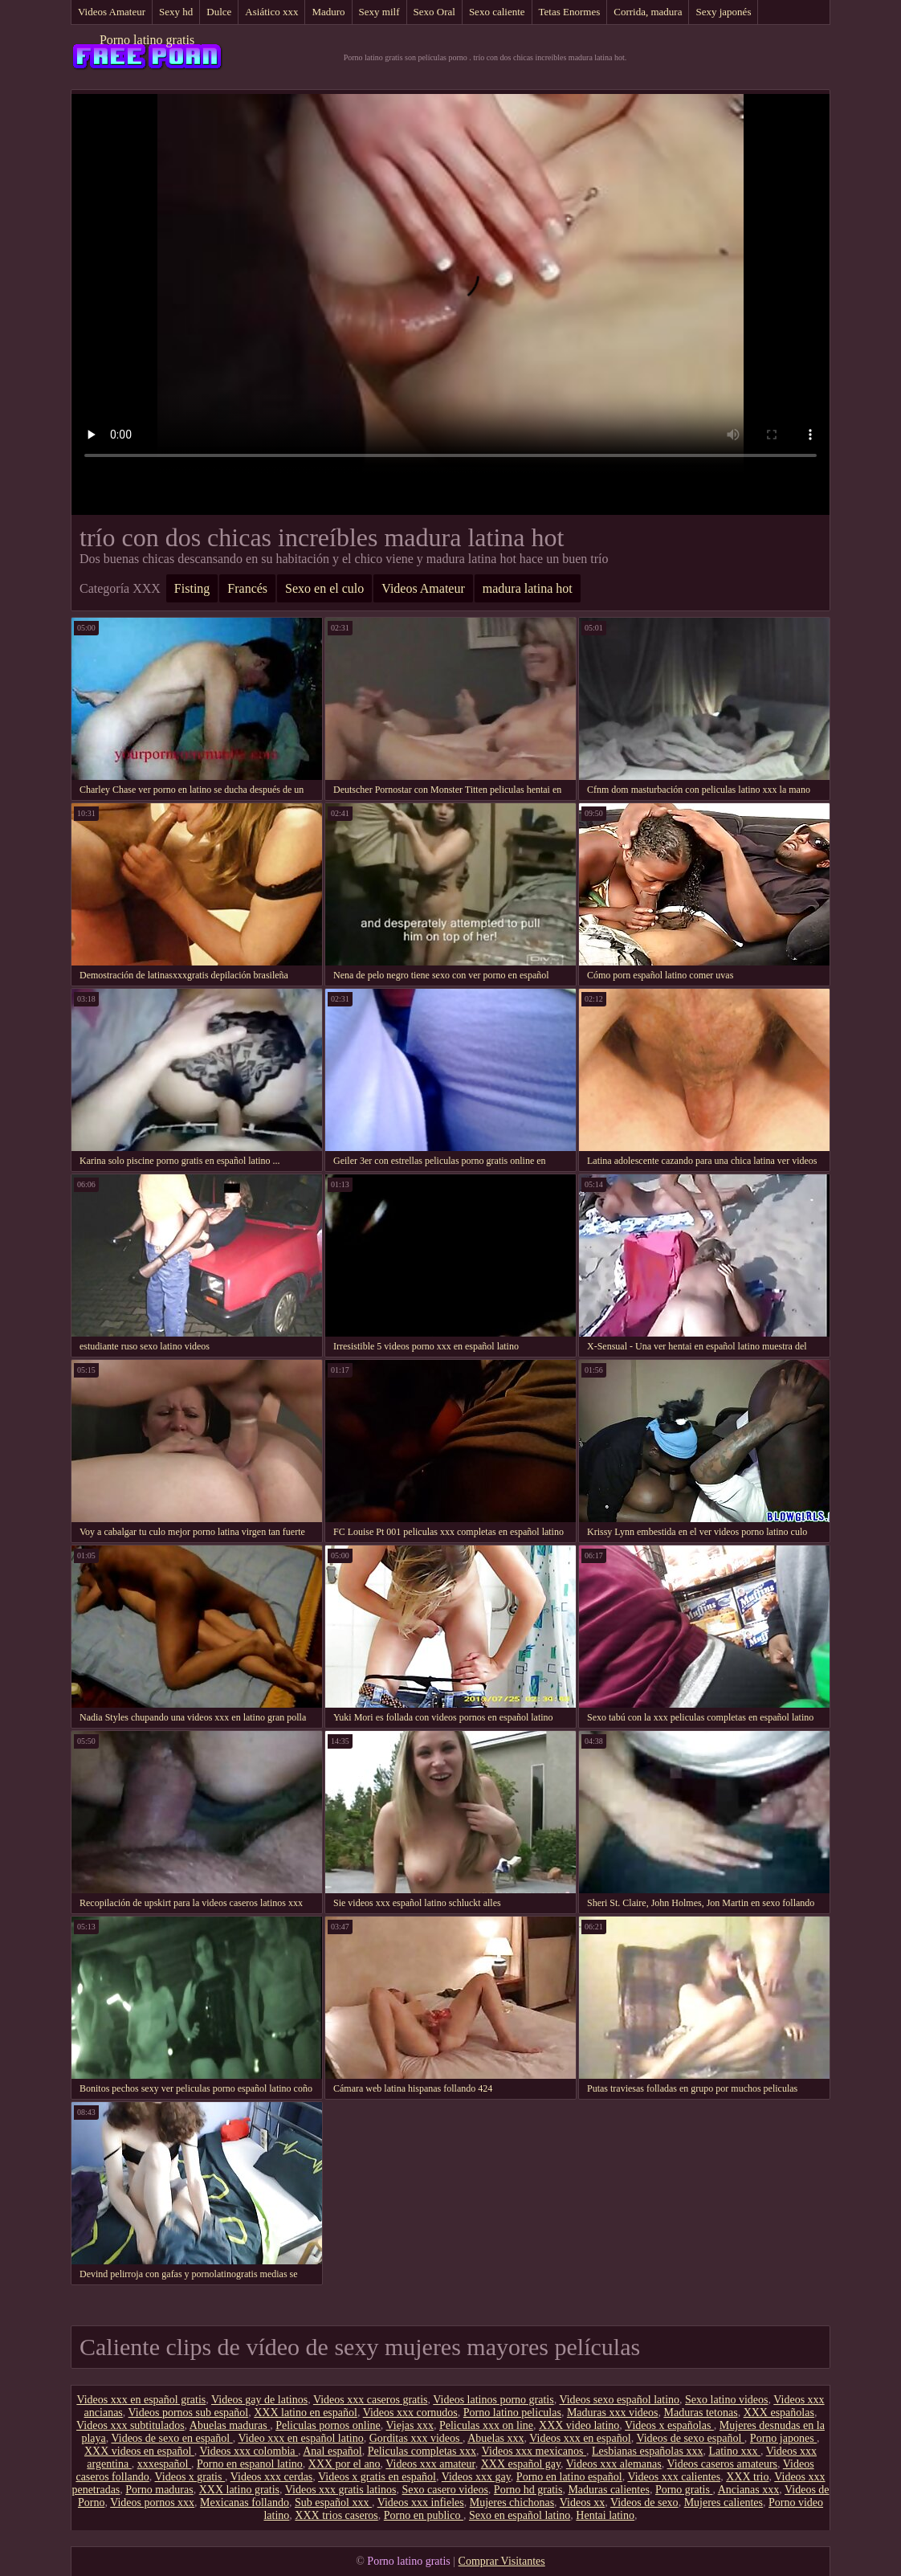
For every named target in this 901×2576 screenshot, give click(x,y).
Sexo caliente (497, 12)
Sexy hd (176, 12)
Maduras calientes (608, 2490)
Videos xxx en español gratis (141, 2400)
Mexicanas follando (244, 2502)
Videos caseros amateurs (722, 2464)
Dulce (218, 12)
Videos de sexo (644, 2502)
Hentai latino (605, 2515)
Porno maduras (159, 2490)
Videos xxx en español (579, 2438)
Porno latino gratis (147, 40)
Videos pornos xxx (152, 2502)
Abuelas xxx (495, 2438)
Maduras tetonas (700, 2413)
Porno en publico (423, 2515)
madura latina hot (528, 588)
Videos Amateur (111, 12)
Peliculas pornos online (328, 2425)
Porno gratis (684, 2490)
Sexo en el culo (324, 588)
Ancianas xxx (749, 2490)
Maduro (328, 12)
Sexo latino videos (726, 2400)
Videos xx (582, 2502)
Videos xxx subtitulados (130, 2425)
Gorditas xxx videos (416, 2438)
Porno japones (783, 2438)
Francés (247, 588)
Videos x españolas (669, 2425)
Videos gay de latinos (259, 2400)
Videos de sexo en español (172, 2438)
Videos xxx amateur (430, 2464)
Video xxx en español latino (300, 2438)
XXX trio (747, 2477)
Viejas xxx (410, 2425)
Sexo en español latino (519, 2515)
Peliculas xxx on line (486, 2425)
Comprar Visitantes (502, 2561)
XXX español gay (521, 2464)
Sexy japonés (723, 12)
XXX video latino (579, 2425)
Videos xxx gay (476, 2477)
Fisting (192, 588)
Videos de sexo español (690, 2438)
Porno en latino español (569, 2477)
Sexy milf (379, 12)
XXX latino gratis (239, 2490)
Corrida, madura (648, 12)
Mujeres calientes (723, 2502)
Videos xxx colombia (249, 2451)
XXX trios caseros (336, 2515)
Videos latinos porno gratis (493, 2400)
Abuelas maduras (230, 2425)
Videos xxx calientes (673, 2477)
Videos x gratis (190, 2477)
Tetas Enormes (570, 12)
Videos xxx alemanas (614, 2464)
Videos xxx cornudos (410, 2413)
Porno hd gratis (528, 2490)
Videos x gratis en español (377, 2477)
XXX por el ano (344, 2464)
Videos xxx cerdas (271, 2477)
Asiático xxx (271, 12)
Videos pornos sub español (188, 2413)
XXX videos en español (139, 2451)
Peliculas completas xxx (422, 2451)
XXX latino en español (305, 2413)
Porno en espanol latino (250, 2464)
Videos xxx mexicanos (534, 2451)
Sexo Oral (434, 12)
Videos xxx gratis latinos (341, 2490)
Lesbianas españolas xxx (647, 2451)
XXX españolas (779, 2413)
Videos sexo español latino (619, 2400)
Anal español (332, 2451)
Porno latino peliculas (512, 2413)
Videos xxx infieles (420, 2502)
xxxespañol (164, 2464)
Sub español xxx (333, 2502)
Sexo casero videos (445, 2490)
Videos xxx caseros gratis (370, 2400)
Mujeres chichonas (512, 2502)
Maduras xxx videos (612, 2413)
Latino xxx (734, 2451)
